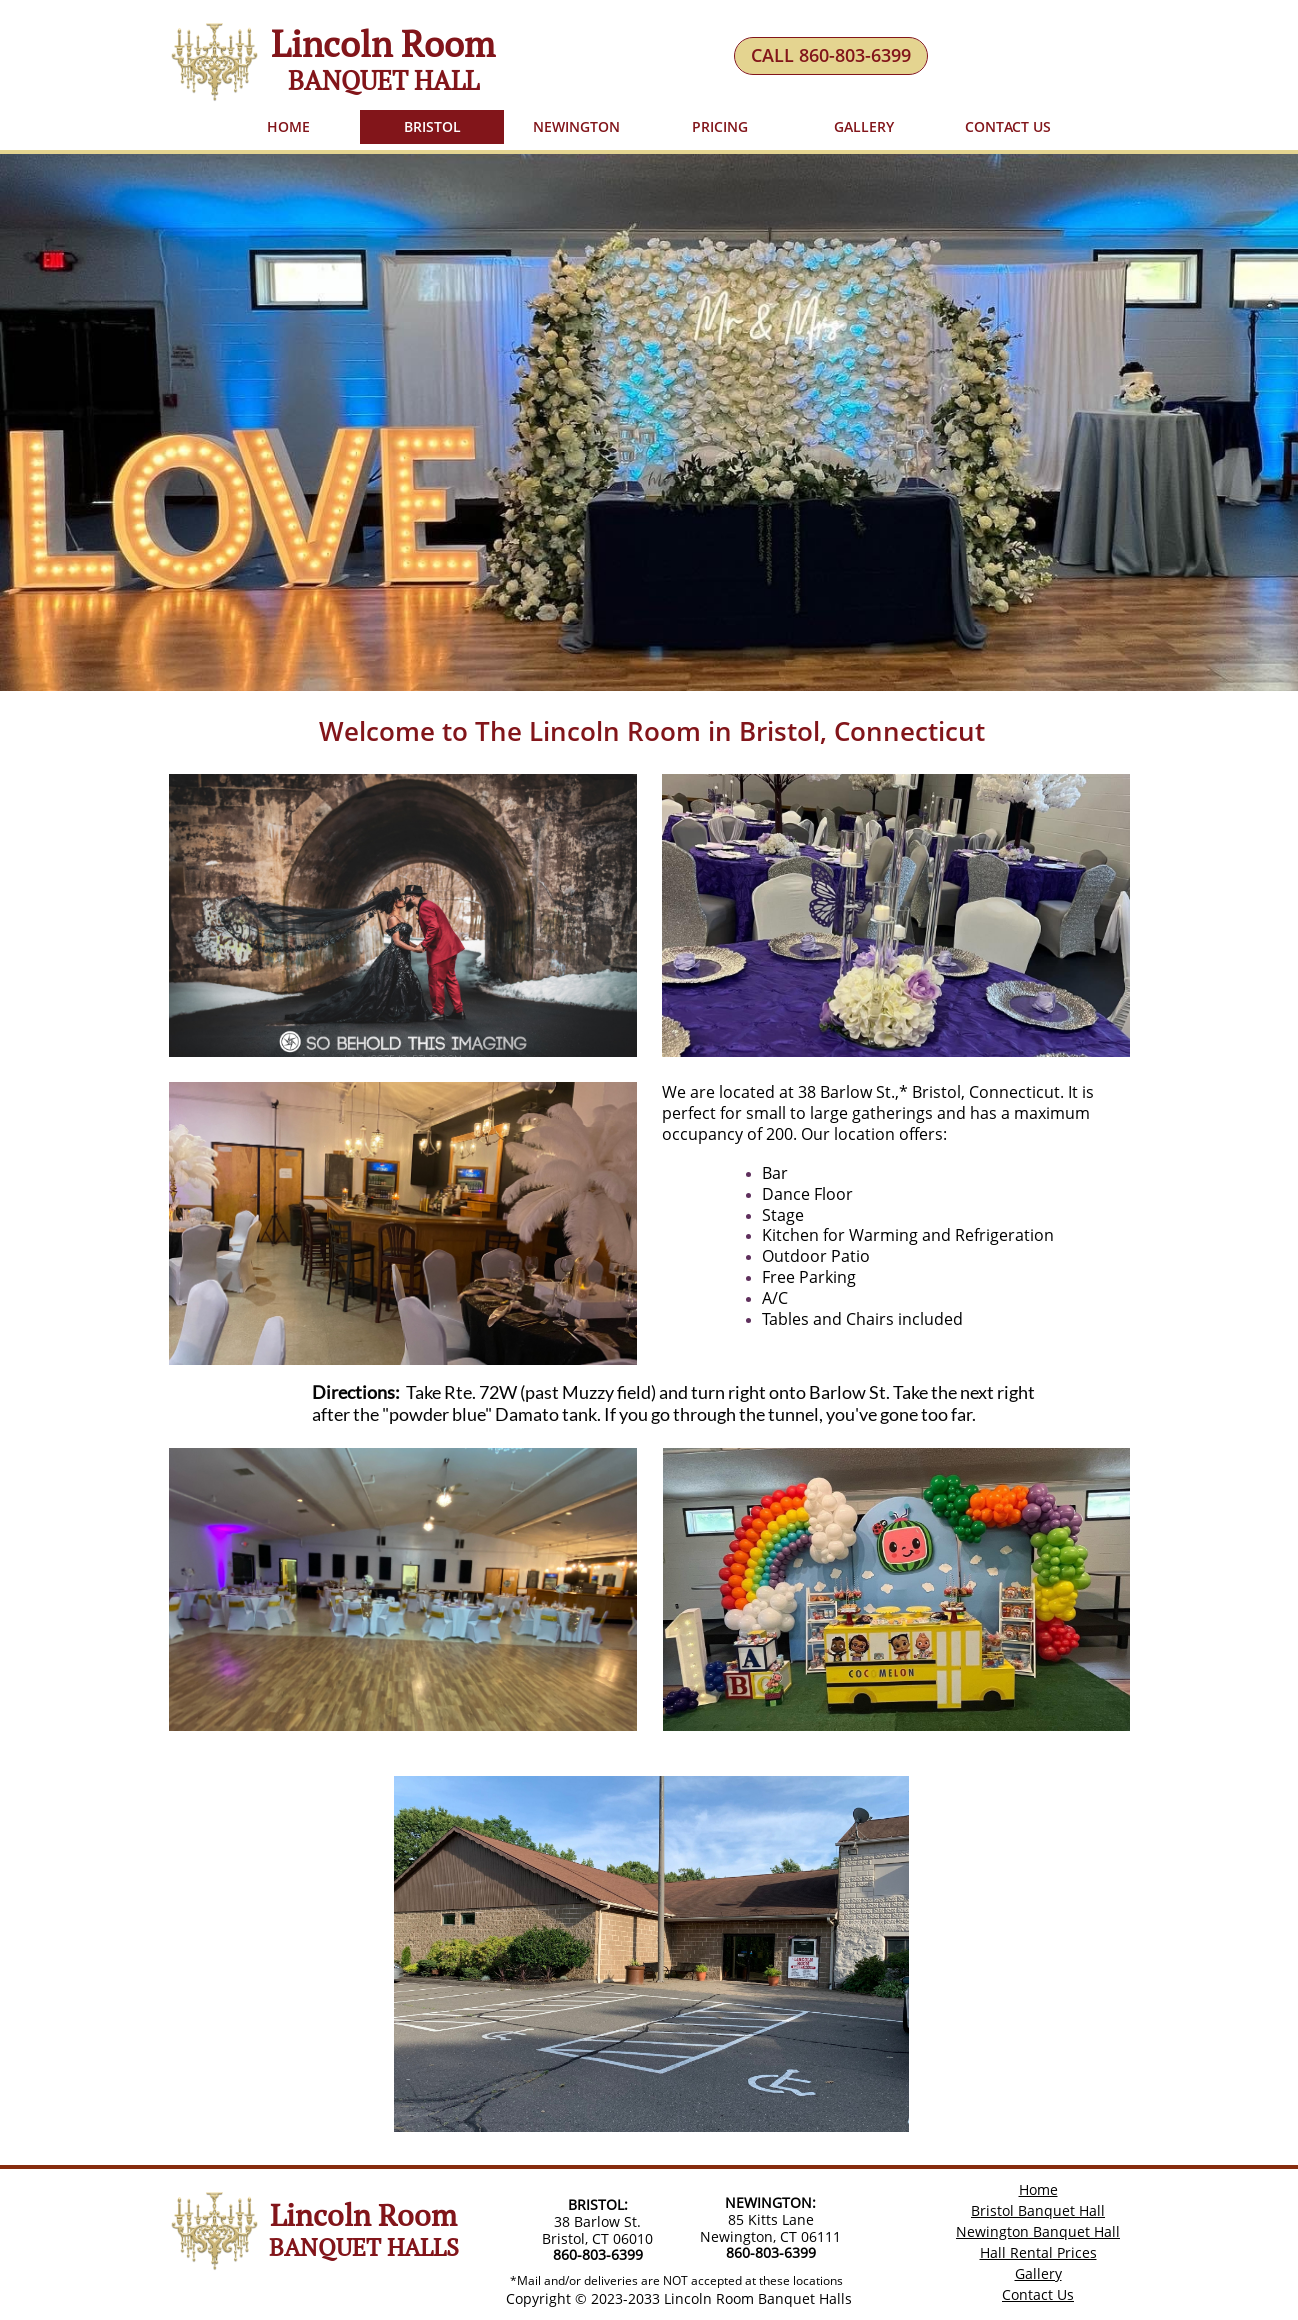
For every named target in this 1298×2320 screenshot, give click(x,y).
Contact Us (1038, 2294)
